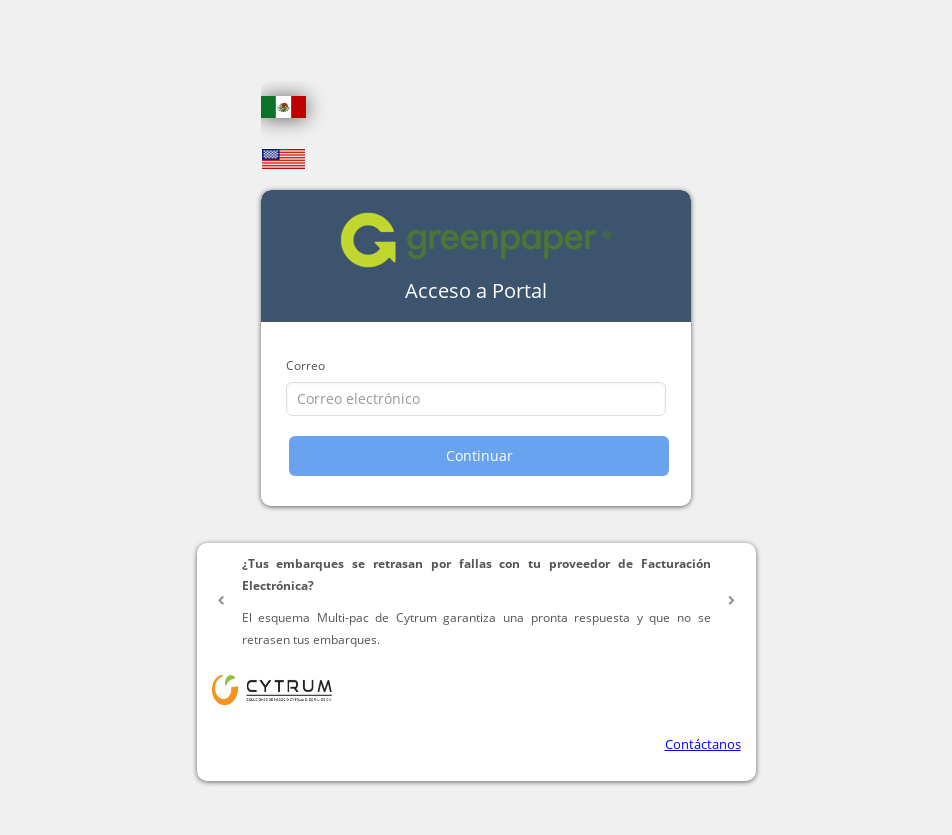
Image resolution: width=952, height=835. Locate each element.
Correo (305, 365)
